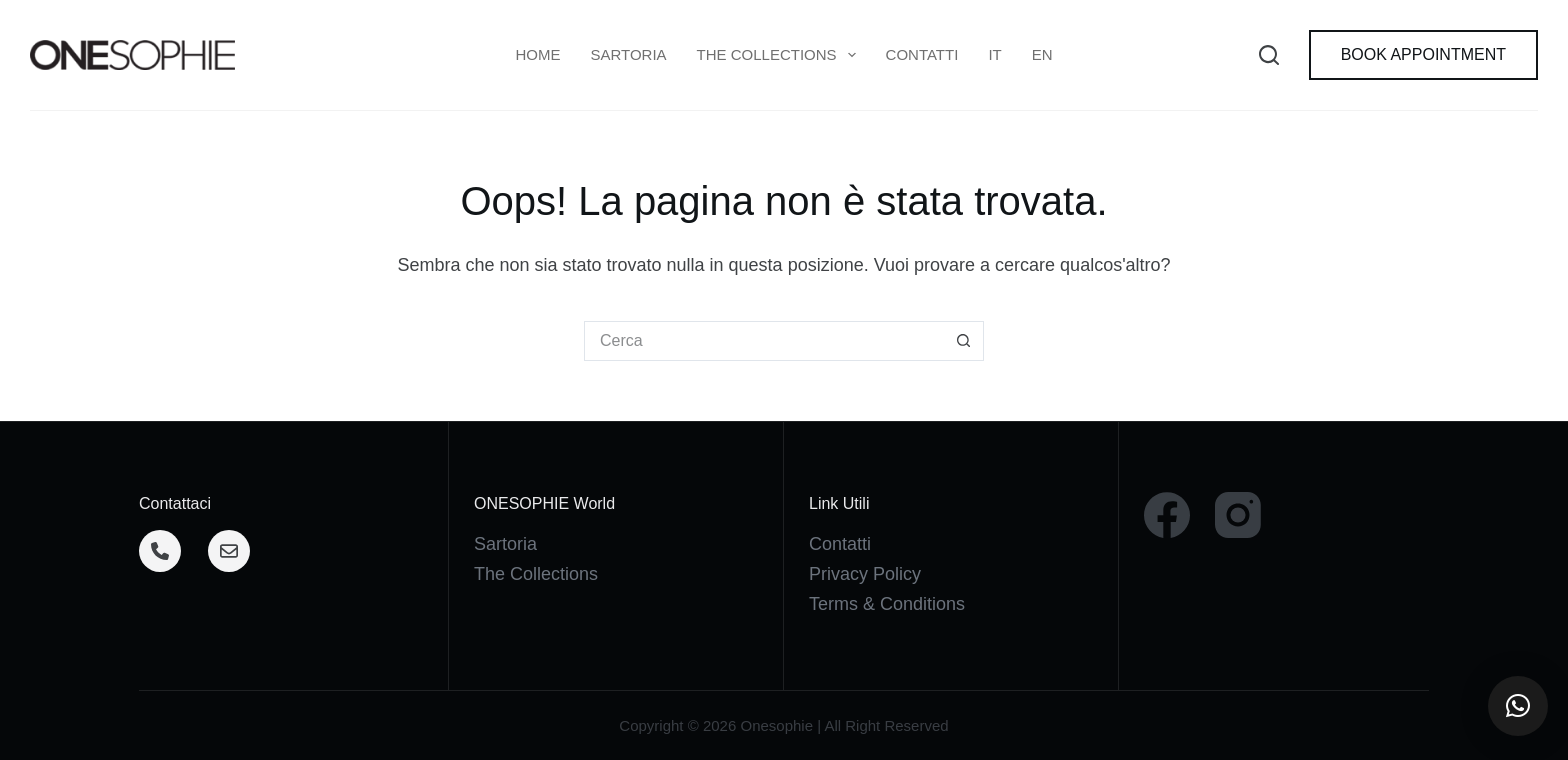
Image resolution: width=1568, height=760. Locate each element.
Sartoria (628, 54)
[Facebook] (1167, 515)
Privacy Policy (865, 574)
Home (537, 54)
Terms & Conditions (887, 604)
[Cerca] (1269, 55)
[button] (1518, 706)
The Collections (536, 574)
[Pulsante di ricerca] (964, 341)
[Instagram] (1238, 515)
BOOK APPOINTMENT (1423, 54)
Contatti (922, 54)
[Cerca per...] (764, 341)
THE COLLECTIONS (780, 55)
